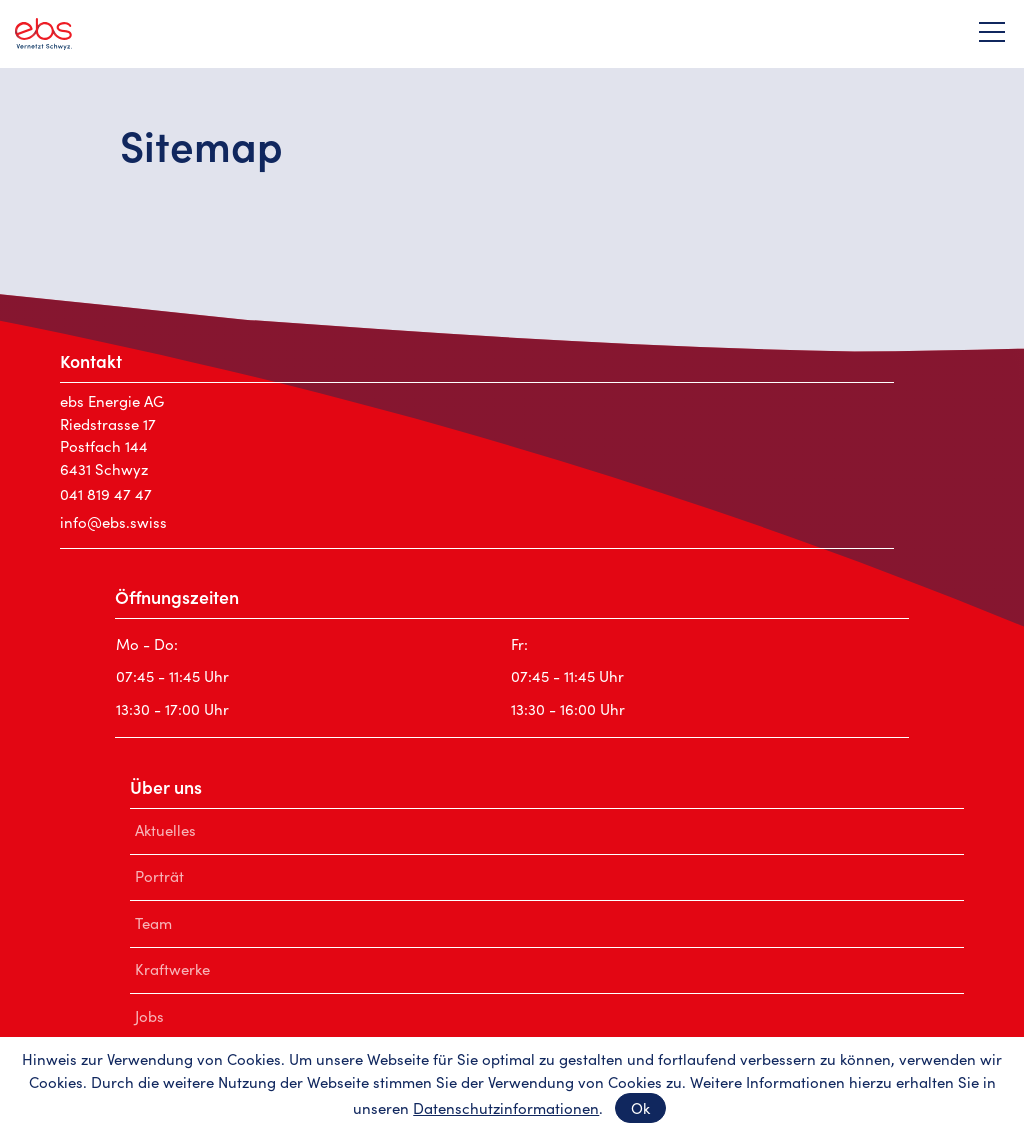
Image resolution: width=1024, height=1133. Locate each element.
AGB (518, 1091)
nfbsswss (113, 521)
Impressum (297, 1091)
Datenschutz (419, 1091)
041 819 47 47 (106, 493)
